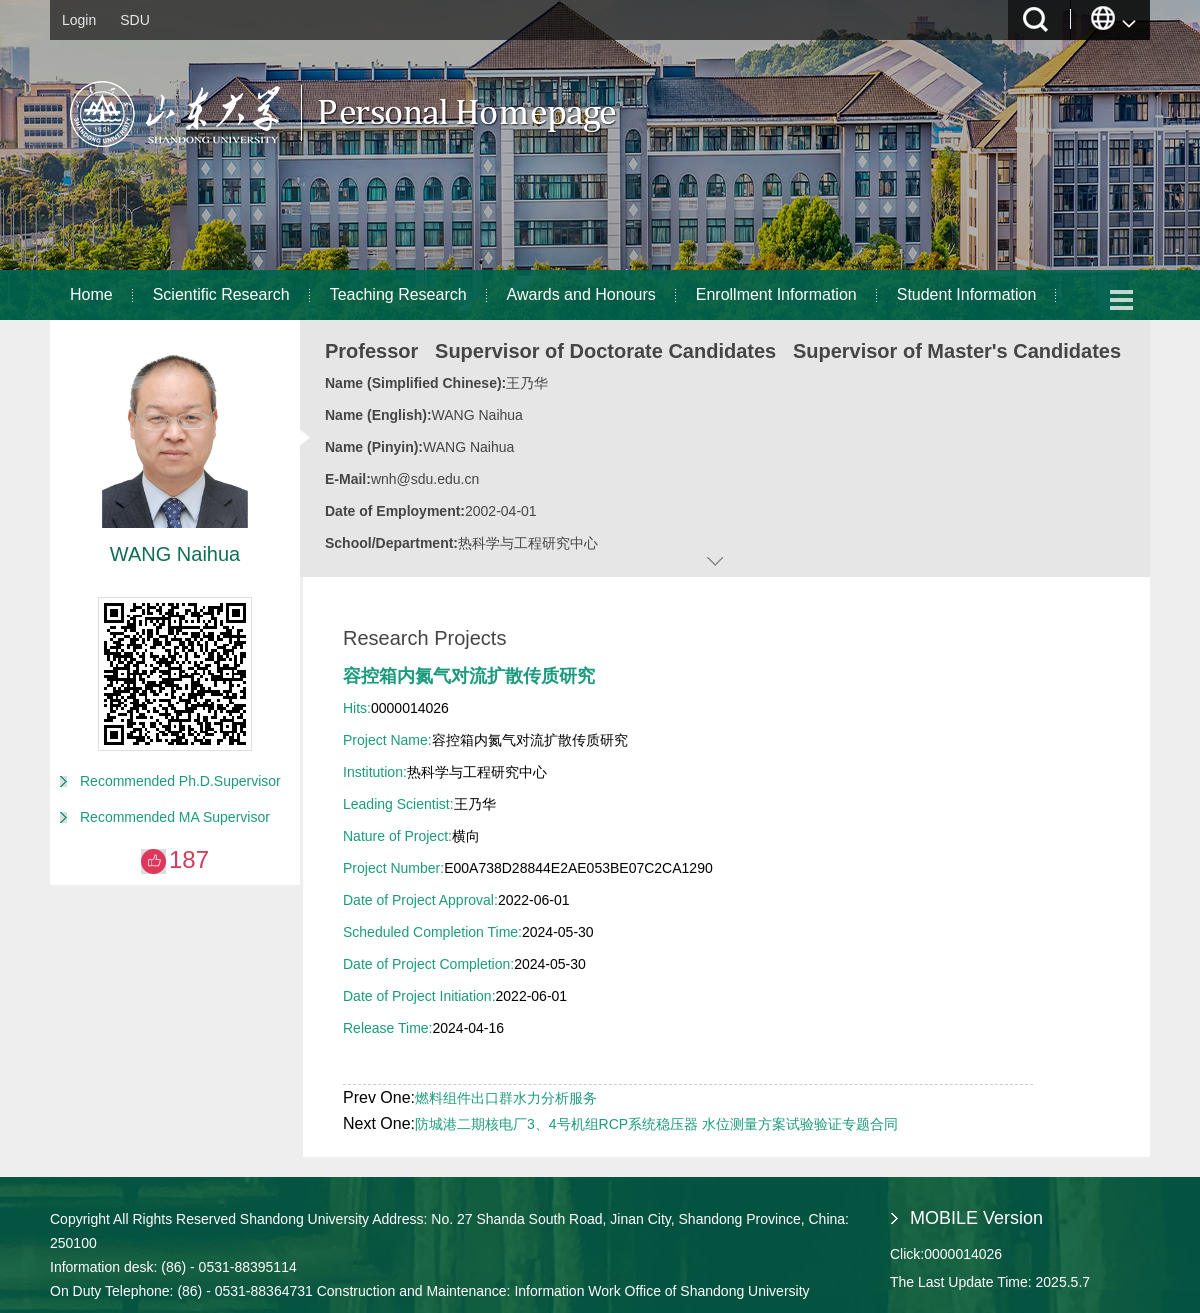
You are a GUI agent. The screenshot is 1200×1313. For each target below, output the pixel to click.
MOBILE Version (976, 1218)
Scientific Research (221, 294)
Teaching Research (398, 294)
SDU (135, 20)
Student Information (967, 294)
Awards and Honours (581, 294)
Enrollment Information (776, 294)
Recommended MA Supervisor (175, 817)
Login (79, 20)
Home (91, 294)
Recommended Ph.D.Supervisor (180, 781)
